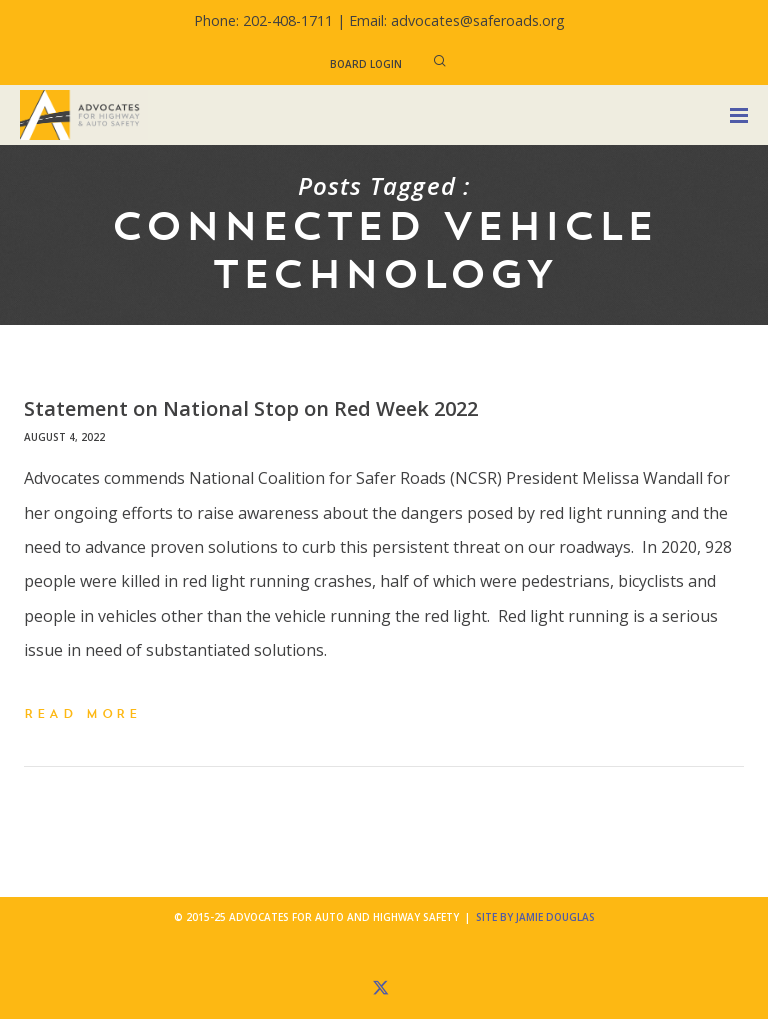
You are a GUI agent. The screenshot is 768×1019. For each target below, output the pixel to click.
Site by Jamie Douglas (535, 917)
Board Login (366, 64)
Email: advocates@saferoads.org (457, 20)
